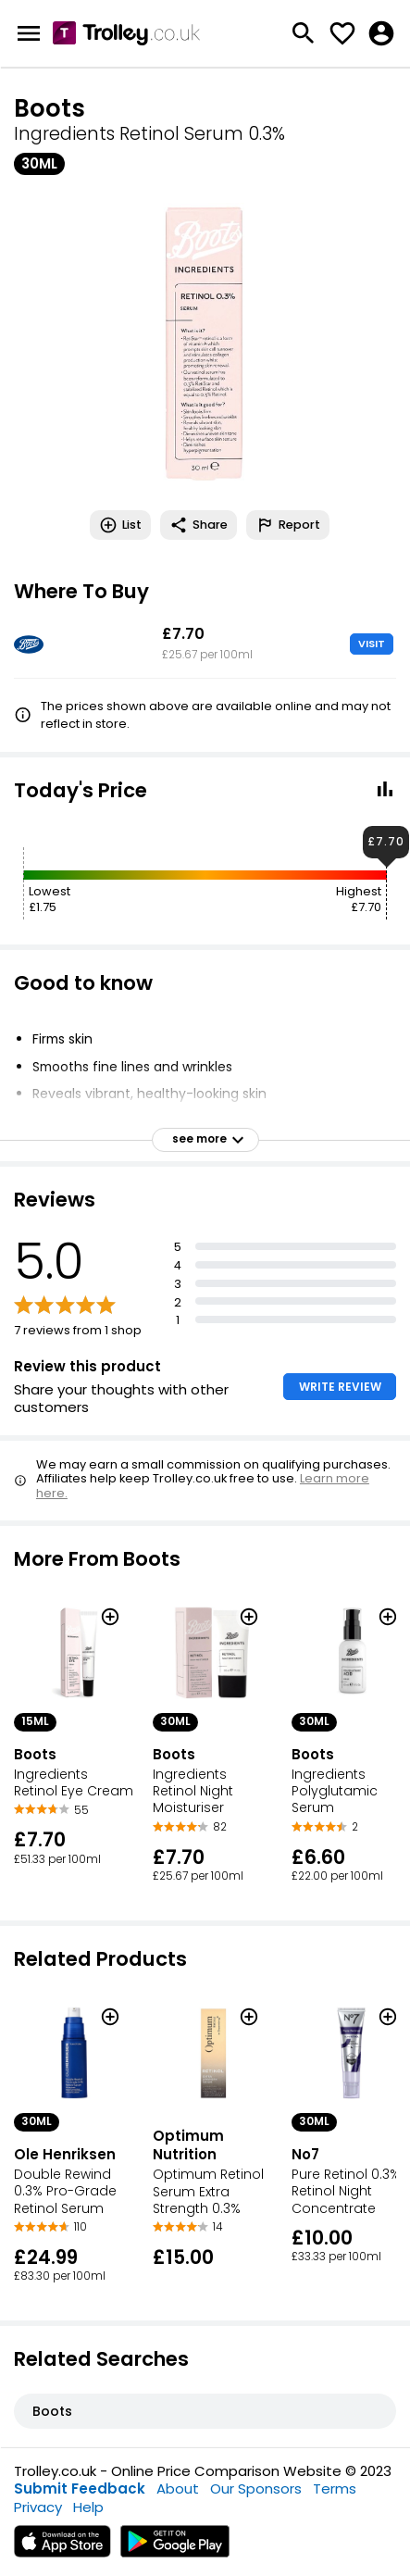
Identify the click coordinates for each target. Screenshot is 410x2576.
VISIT (371, 643)
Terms (334, 2488)
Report (287, 525)
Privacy (38, 2507)
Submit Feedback (79, 2488)
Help (88, 2507)
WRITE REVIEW (340, 1386)
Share (198, 525)
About (177, 2488)
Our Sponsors (256, 2488)
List (120, 525)
